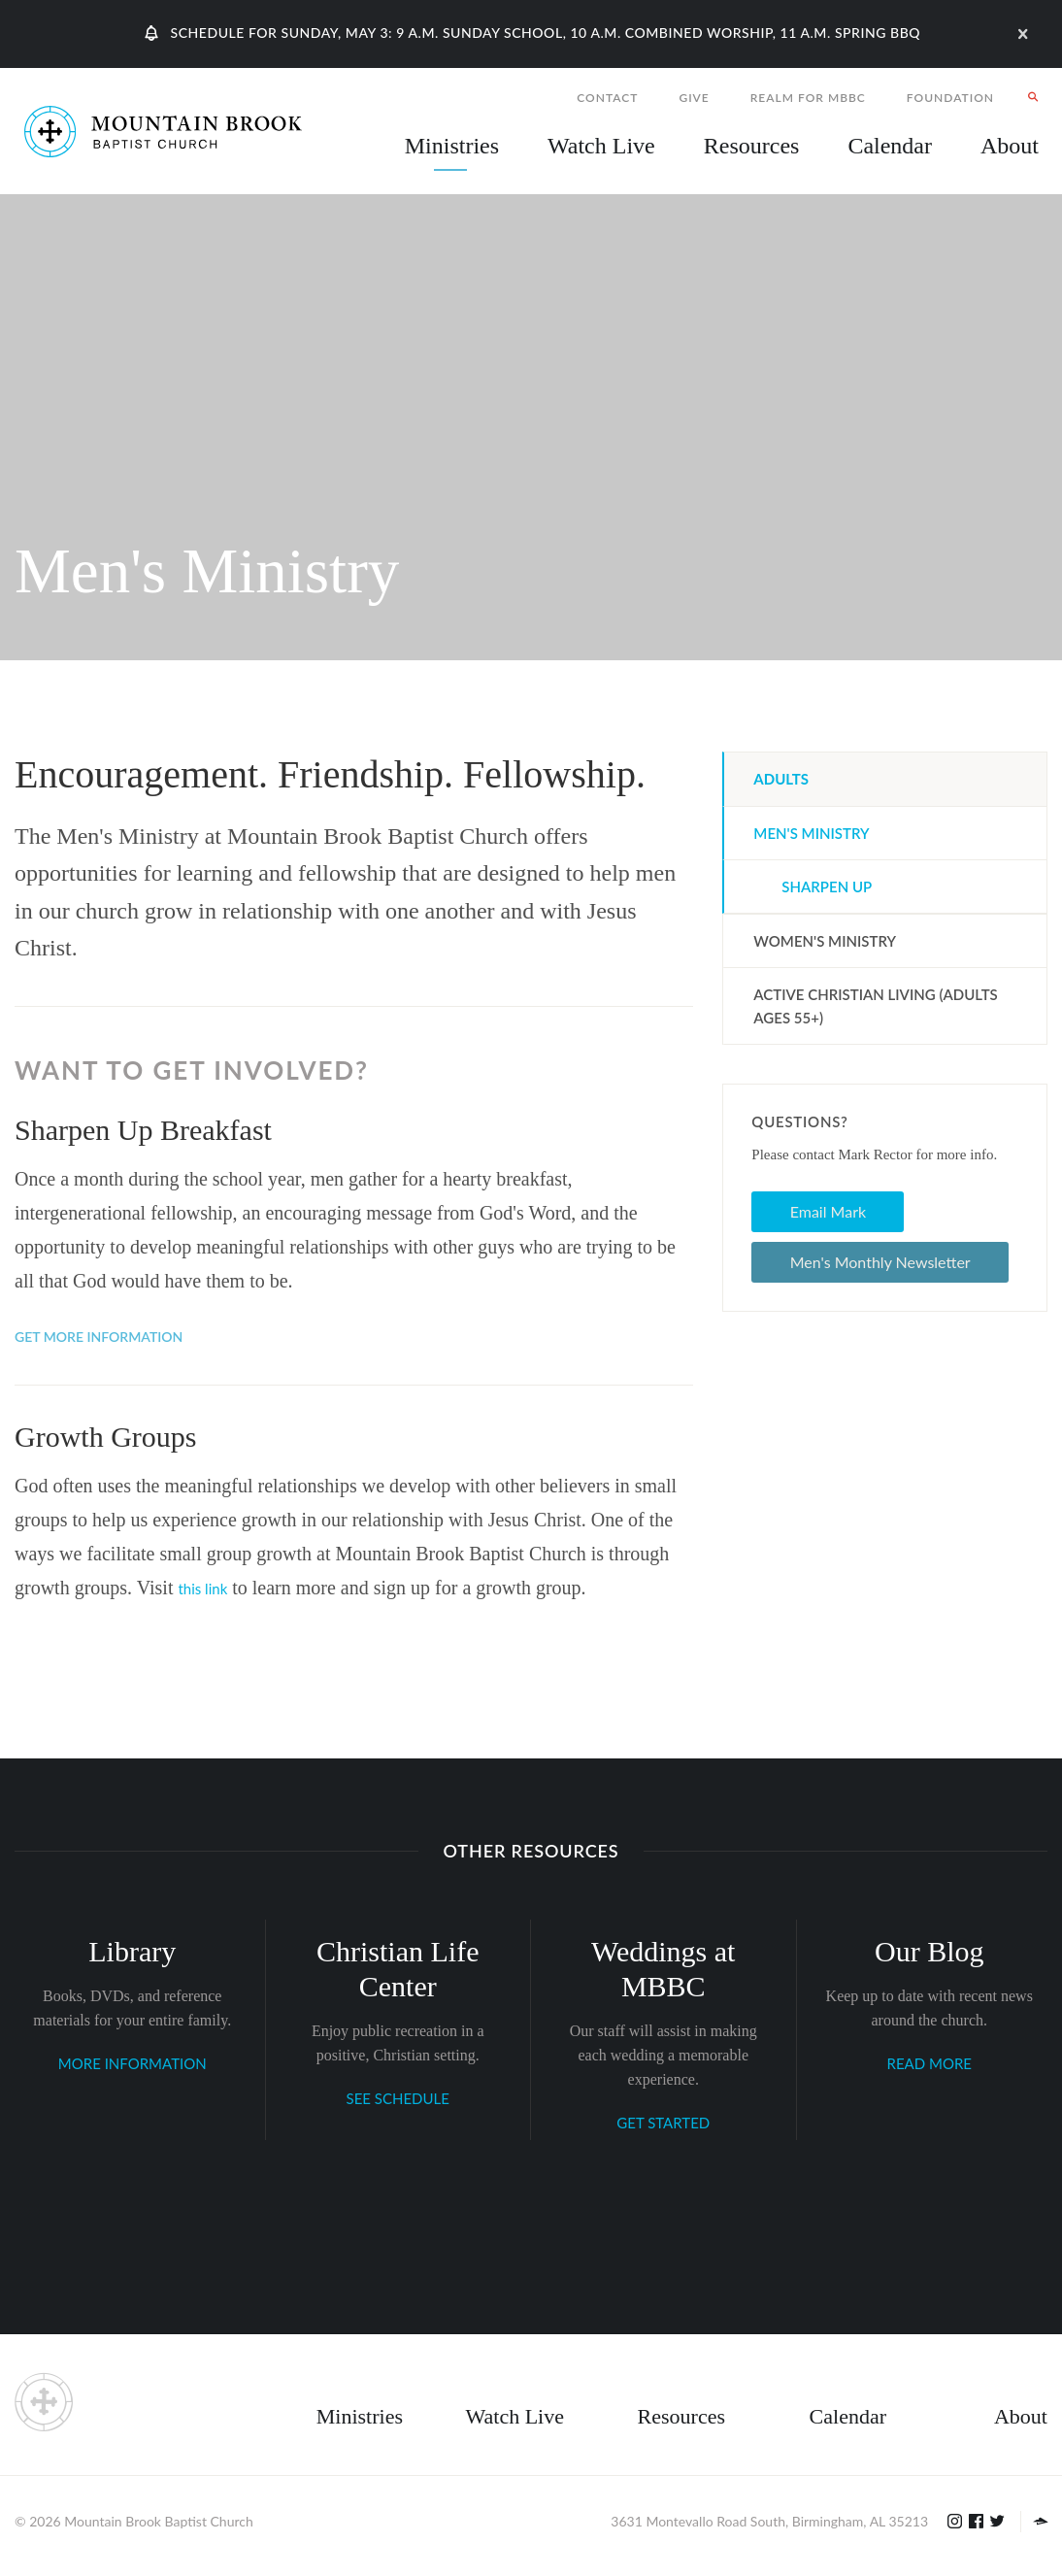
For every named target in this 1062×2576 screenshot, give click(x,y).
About (1020, 2416)
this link (202, 1588)
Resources (681, 2416)
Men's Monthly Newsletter (880, 1262)
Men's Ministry (811, 833)
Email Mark (828, 1211)
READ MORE (929, 2063)
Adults (781, 778)
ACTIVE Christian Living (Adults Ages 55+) (875, 1006)
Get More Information (99, 1336)
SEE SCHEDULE (398, 2098)
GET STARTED (663, 2122)
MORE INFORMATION (132, 2063)
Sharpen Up (826, 886)
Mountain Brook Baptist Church (158, 2521)
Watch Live (601, 145)
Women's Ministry (824, 941)
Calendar (848, 2416)
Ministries (359, 2416)
